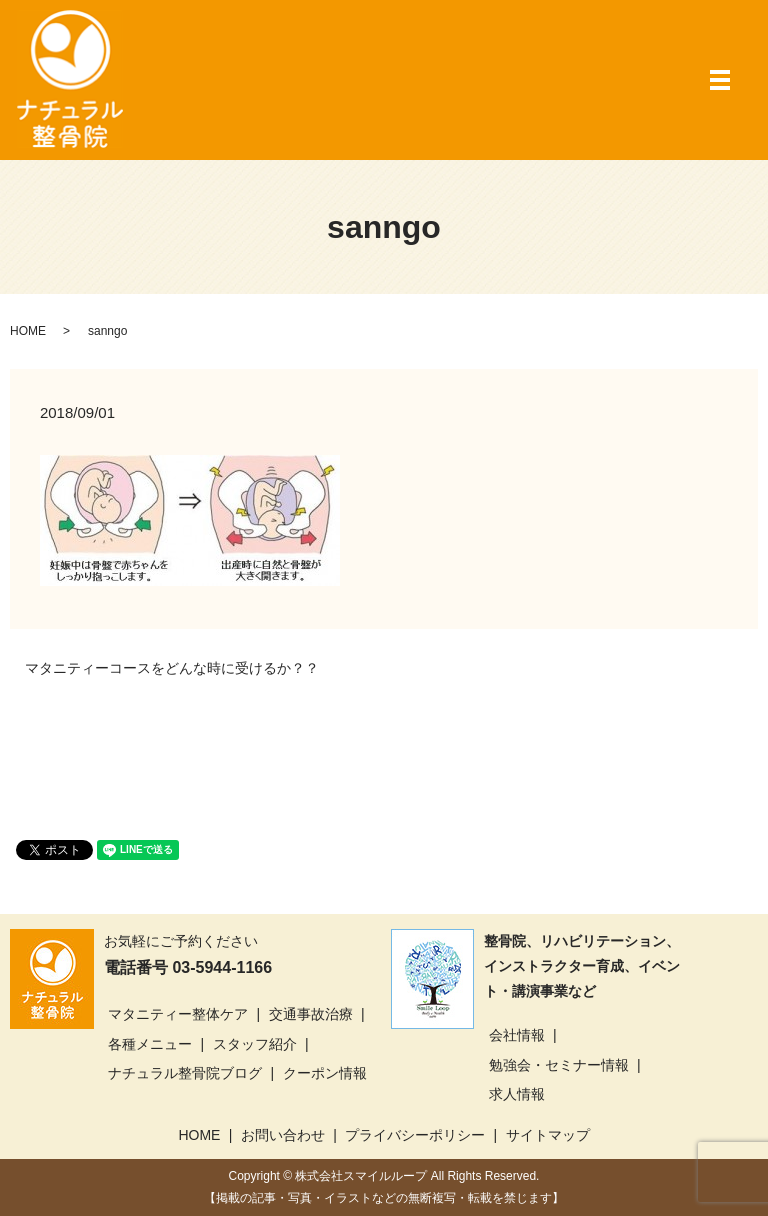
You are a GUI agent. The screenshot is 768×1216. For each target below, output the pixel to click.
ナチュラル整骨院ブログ (185, 1073)
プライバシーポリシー (415, 1135)
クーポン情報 (325, 1073)
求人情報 (517, 1094)
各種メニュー (150, 1044)
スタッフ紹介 (255, 1044)
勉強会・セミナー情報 (559, 1065)
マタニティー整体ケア (178, 1014)
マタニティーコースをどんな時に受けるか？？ (172, 668)
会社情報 (517, 1035)
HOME (28, 331)
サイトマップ (548, 1135)
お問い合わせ (283, 1135)
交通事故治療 (311, 1014)
